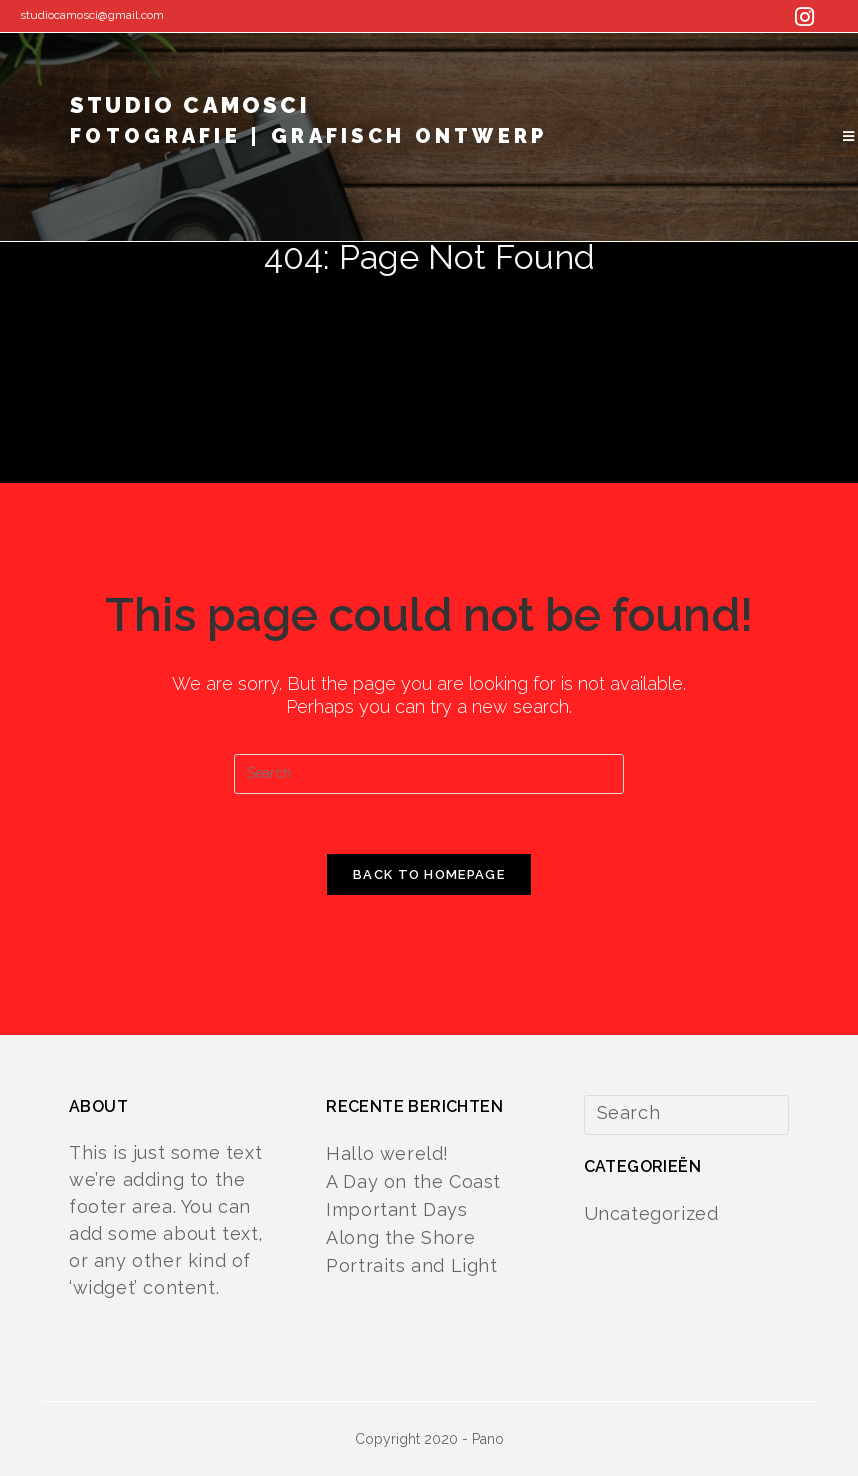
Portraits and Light (411, 1265)
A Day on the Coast (413, 1181)
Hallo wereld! (387, 1153)
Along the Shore (400, 1237)
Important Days (396, 1209)
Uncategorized (651, 1213)
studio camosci (309, 127)
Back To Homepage (429, 874)
